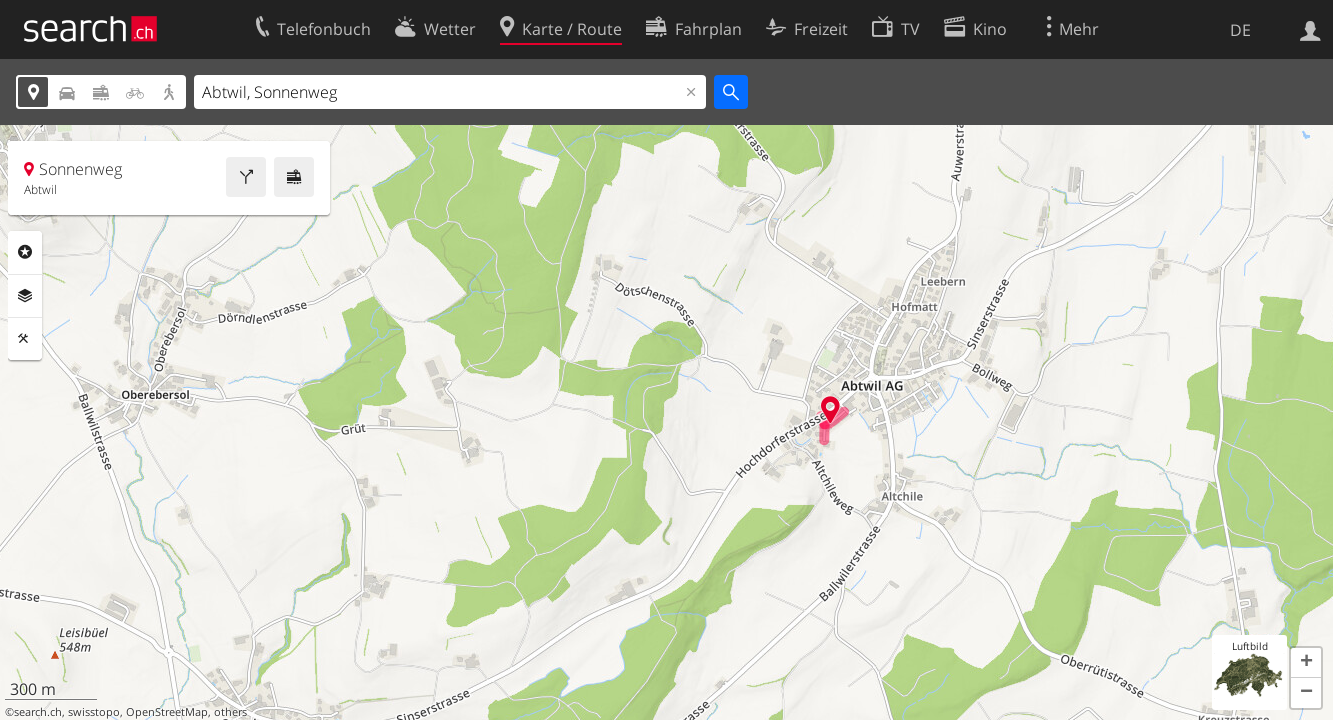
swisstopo (94, 712)
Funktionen (25, 339)
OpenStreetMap (167, 712)
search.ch (38, 712)
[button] (1306, 663)
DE (1240, 30)
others (230, 712)
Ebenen (25, 296)
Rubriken (25, 252)
